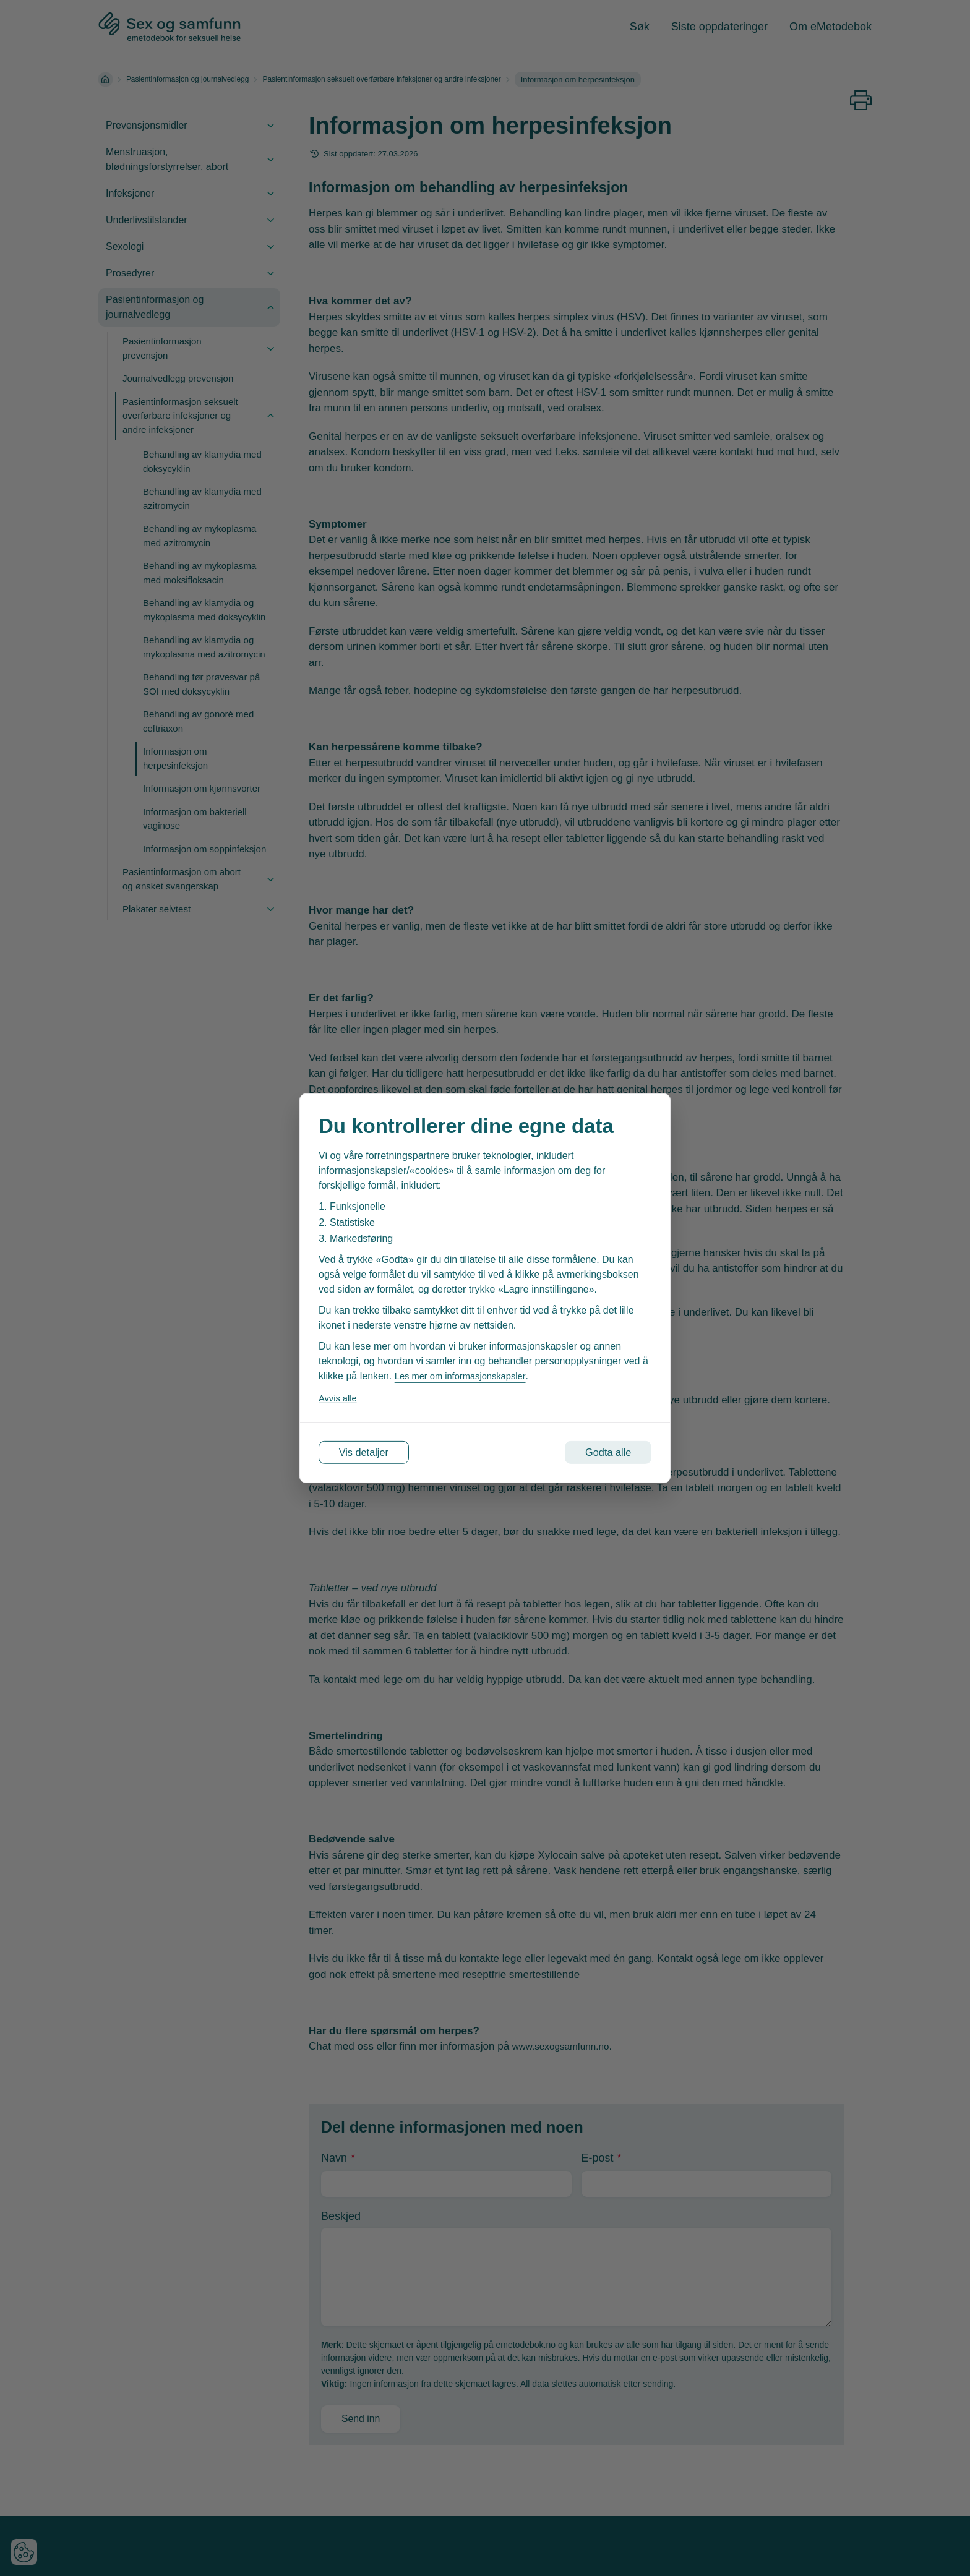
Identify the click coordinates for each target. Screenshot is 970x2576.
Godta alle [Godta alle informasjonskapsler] (598, 1452)
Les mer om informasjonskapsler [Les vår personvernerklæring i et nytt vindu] (466, 1372)
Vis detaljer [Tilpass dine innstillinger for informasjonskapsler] (374, 1452)
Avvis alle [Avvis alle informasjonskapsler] (339, 1395)
